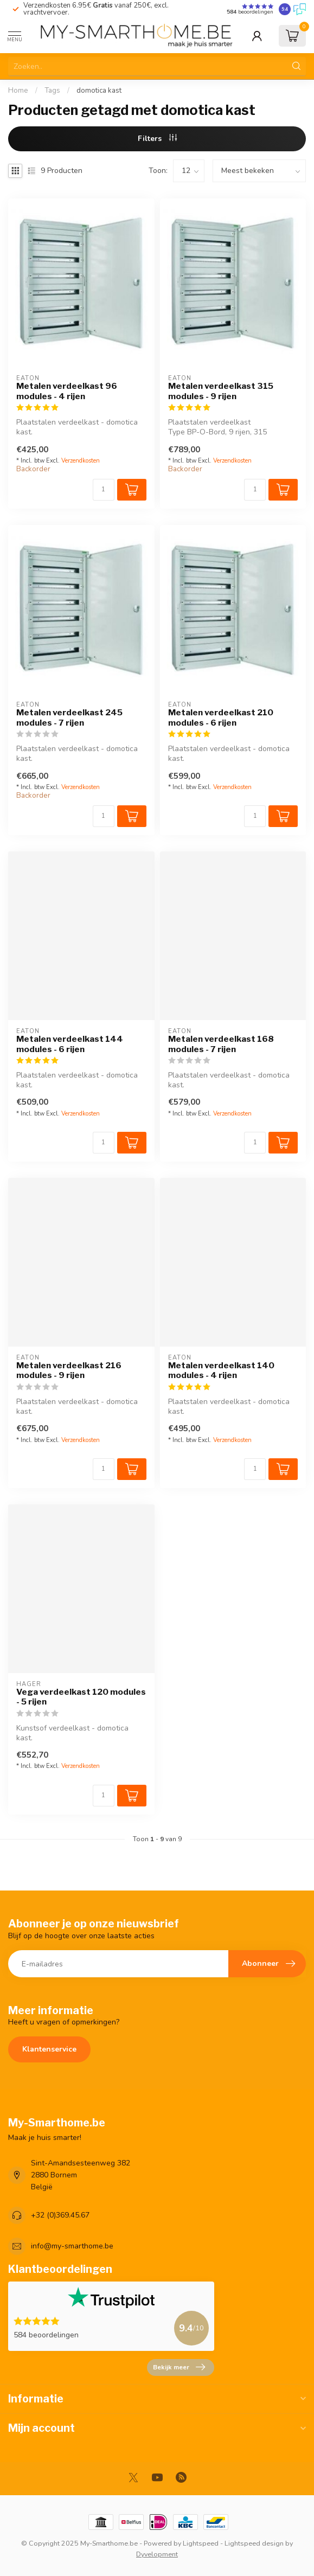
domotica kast (98, 90)
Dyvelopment (157, 2554)
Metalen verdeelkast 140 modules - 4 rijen (221, 1370)
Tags (52, 90)
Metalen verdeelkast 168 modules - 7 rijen (221, 1044)
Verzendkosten (80, 461)
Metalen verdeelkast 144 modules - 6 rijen (69, 1044)
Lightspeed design (254, 2543)
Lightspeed (201, 2543)
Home (18, 90)
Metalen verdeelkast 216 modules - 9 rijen (68, 1370)
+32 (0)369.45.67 (60, 2215)
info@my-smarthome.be (72, 2246)
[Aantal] (103, 490)
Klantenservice (49, 2049)
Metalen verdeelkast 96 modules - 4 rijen (66, 391)
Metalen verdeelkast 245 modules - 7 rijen (69, 717)
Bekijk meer (179, 2367)
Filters (157, 138)
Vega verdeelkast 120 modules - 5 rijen (81, 1697)
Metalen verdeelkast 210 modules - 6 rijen (220, 717)
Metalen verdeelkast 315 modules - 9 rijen (220, 391)
